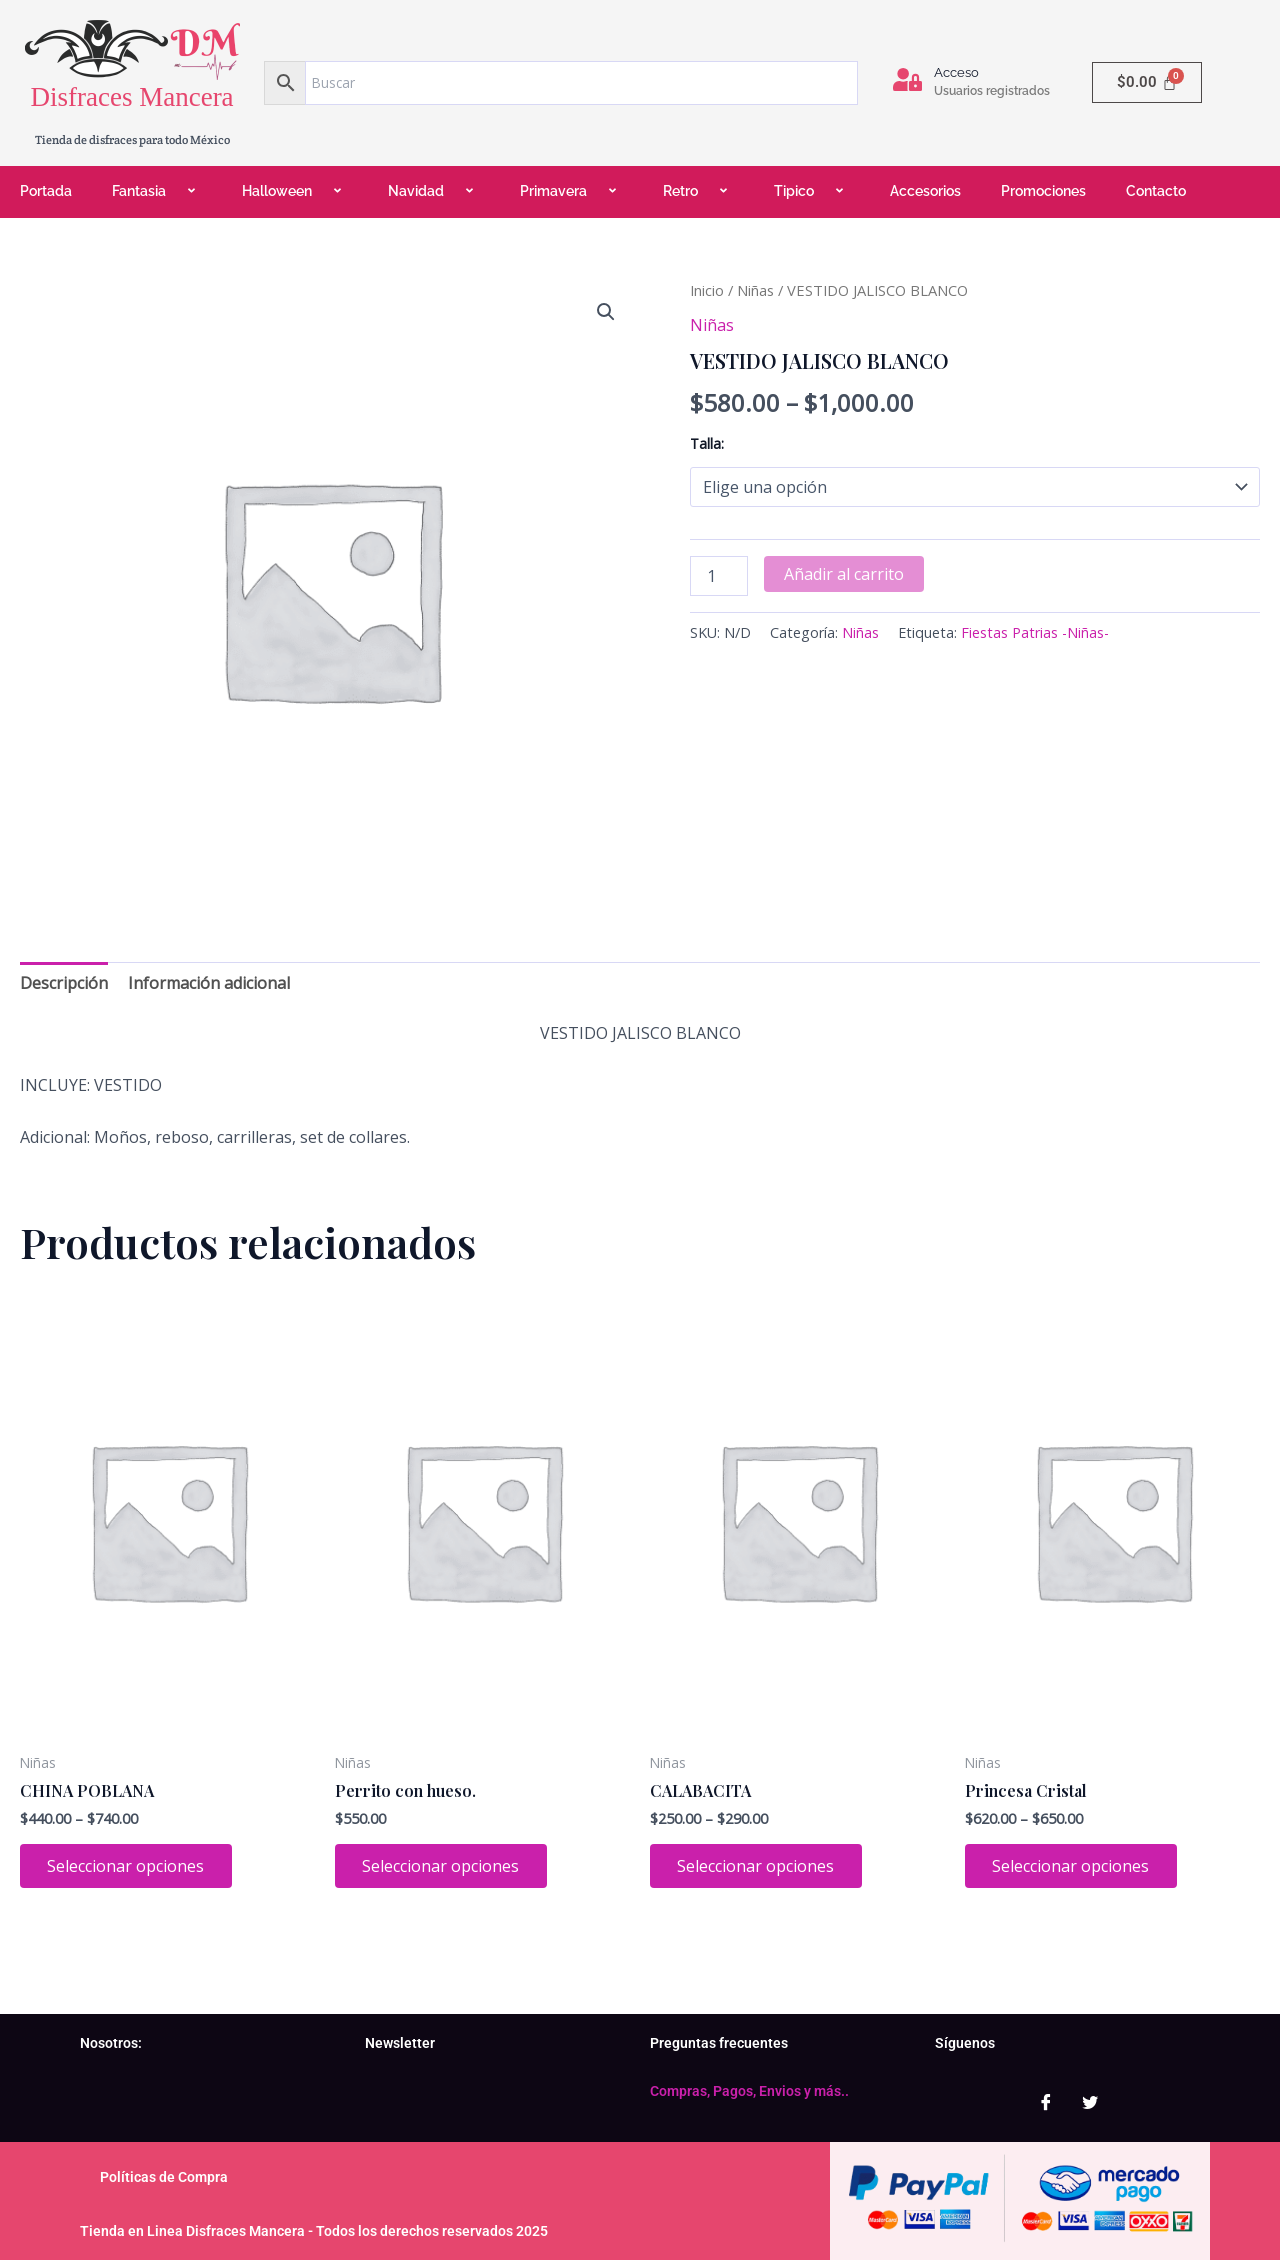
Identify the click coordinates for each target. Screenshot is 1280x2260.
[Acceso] (907, 79)
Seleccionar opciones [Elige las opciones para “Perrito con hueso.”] (443, 1867)
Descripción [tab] (64, 983)
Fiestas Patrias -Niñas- (1035, 632)
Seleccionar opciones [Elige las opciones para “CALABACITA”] (758, 1867)
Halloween (295, 191)
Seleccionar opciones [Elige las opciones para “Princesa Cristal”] (1073, 1867)
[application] (174, 192)
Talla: (707, 443)
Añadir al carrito (844, 574)
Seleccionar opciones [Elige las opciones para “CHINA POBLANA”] (128, 1867)
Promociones (1043, 191)
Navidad (434, 191)
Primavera (571, 191)
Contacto (1156, 191)
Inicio (707, 290)
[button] (606, 312)
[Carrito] (1147, 82)
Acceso (956, 72)
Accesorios (925, 191)
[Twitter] (1090, 2102)
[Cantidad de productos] (719, 576)
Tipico (812, 191)
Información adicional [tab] (209, 983)
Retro (698, 191)
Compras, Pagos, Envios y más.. (749, 2091)
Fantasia (157, 191)
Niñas (755, 290)
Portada (46, 191)
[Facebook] (1046, 2102)
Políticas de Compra (164, 2177)
